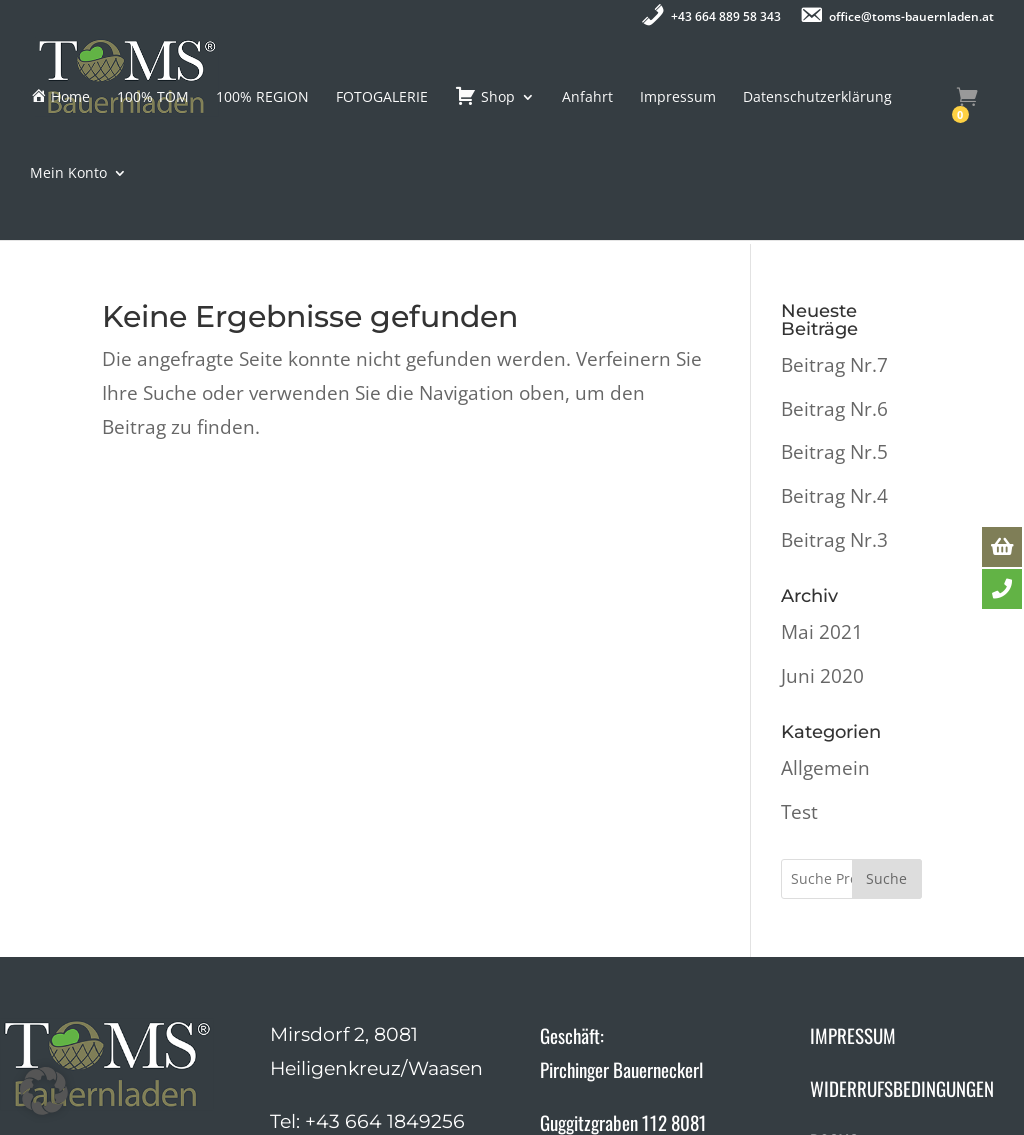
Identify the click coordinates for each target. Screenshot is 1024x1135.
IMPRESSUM (853, 902)
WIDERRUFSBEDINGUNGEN (902, 955)
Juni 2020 (822, 543)
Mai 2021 (822, 499)
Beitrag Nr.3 (834, 407)
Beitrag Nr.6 (834, 276)
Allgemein (825, 635)
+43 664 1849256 (385, 988)
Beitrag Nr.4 (834, 363)
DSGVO (834, 1008)
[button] (44, 1091)
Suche (886, 745)
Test (799, 679)
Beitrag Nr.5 (834, 319)
